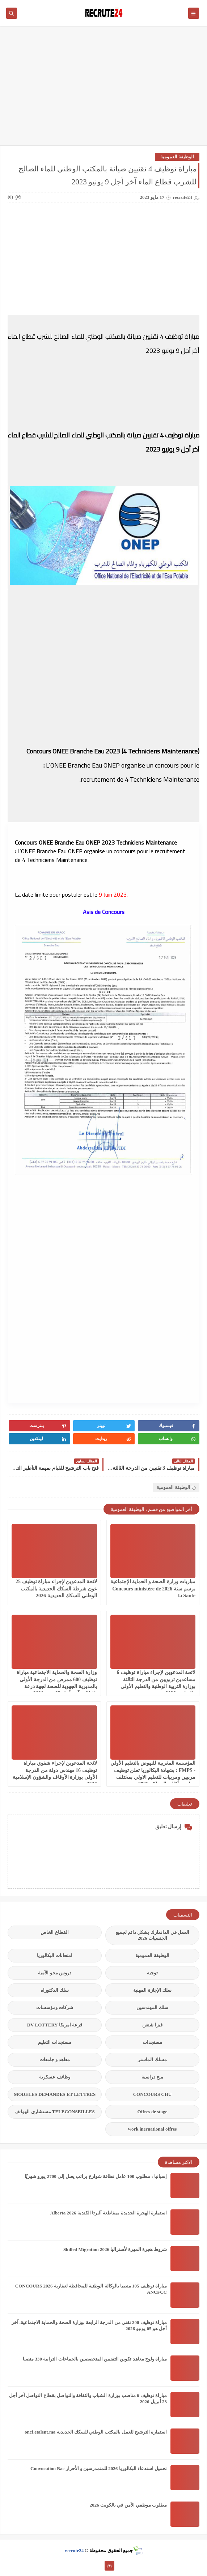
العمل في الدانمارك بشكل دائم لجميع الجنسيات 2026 (152, 1935)
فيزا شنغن (152, 2025)
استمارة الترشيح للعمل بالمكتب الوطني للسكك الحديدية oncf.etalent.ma (96, 2432)
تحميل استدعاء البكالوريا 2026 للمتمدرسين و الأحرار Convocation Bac (98, 2468)
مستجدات (152, 2042)
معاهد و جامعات (54, 2059)
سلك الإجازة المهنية (152, 1990)
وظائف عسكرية (54, 2077)
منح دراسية (152, 2077)
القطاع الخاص (54, 1932)
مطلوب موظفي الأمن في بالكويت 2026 (128, 2505)
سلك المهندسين (152, 2007)
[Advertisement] (103, 89)
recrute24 (74, 2550)
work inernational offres (152, 2129)
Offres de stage (153, 2111)
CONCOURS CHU (152, 2094)
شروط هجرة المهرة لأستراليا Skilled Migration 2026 (115, 2249)
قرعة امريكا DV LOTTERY (54, 2025)
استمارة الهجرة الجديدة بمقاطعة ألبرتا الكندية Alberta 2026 (108, 2213)
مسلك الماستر (152, 2059)
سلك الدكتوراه (55, 1990)
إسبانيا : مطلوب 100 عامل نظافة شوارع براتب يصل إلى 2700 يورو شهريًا (96, 2176)
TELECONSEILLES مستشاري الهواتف (54, 2111)
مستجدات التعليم (54, 2042)
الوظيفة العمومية (177, 156)
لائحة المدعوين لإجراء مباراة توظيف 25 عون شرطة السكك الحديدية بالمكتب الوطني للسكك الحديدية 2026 (56, 1588)
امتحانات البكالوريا (54, 1955)
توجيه (152, 1972)
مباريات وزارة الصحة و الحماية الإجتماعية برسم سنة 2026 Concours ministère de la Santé (153, 1588)
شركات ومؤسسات (54, 2007)
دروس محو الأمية (54, 1972)
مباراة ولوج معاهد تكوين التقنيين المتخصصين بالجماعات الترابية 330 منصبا (95, 2359)
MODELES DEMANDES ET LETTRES (55, 2094)
